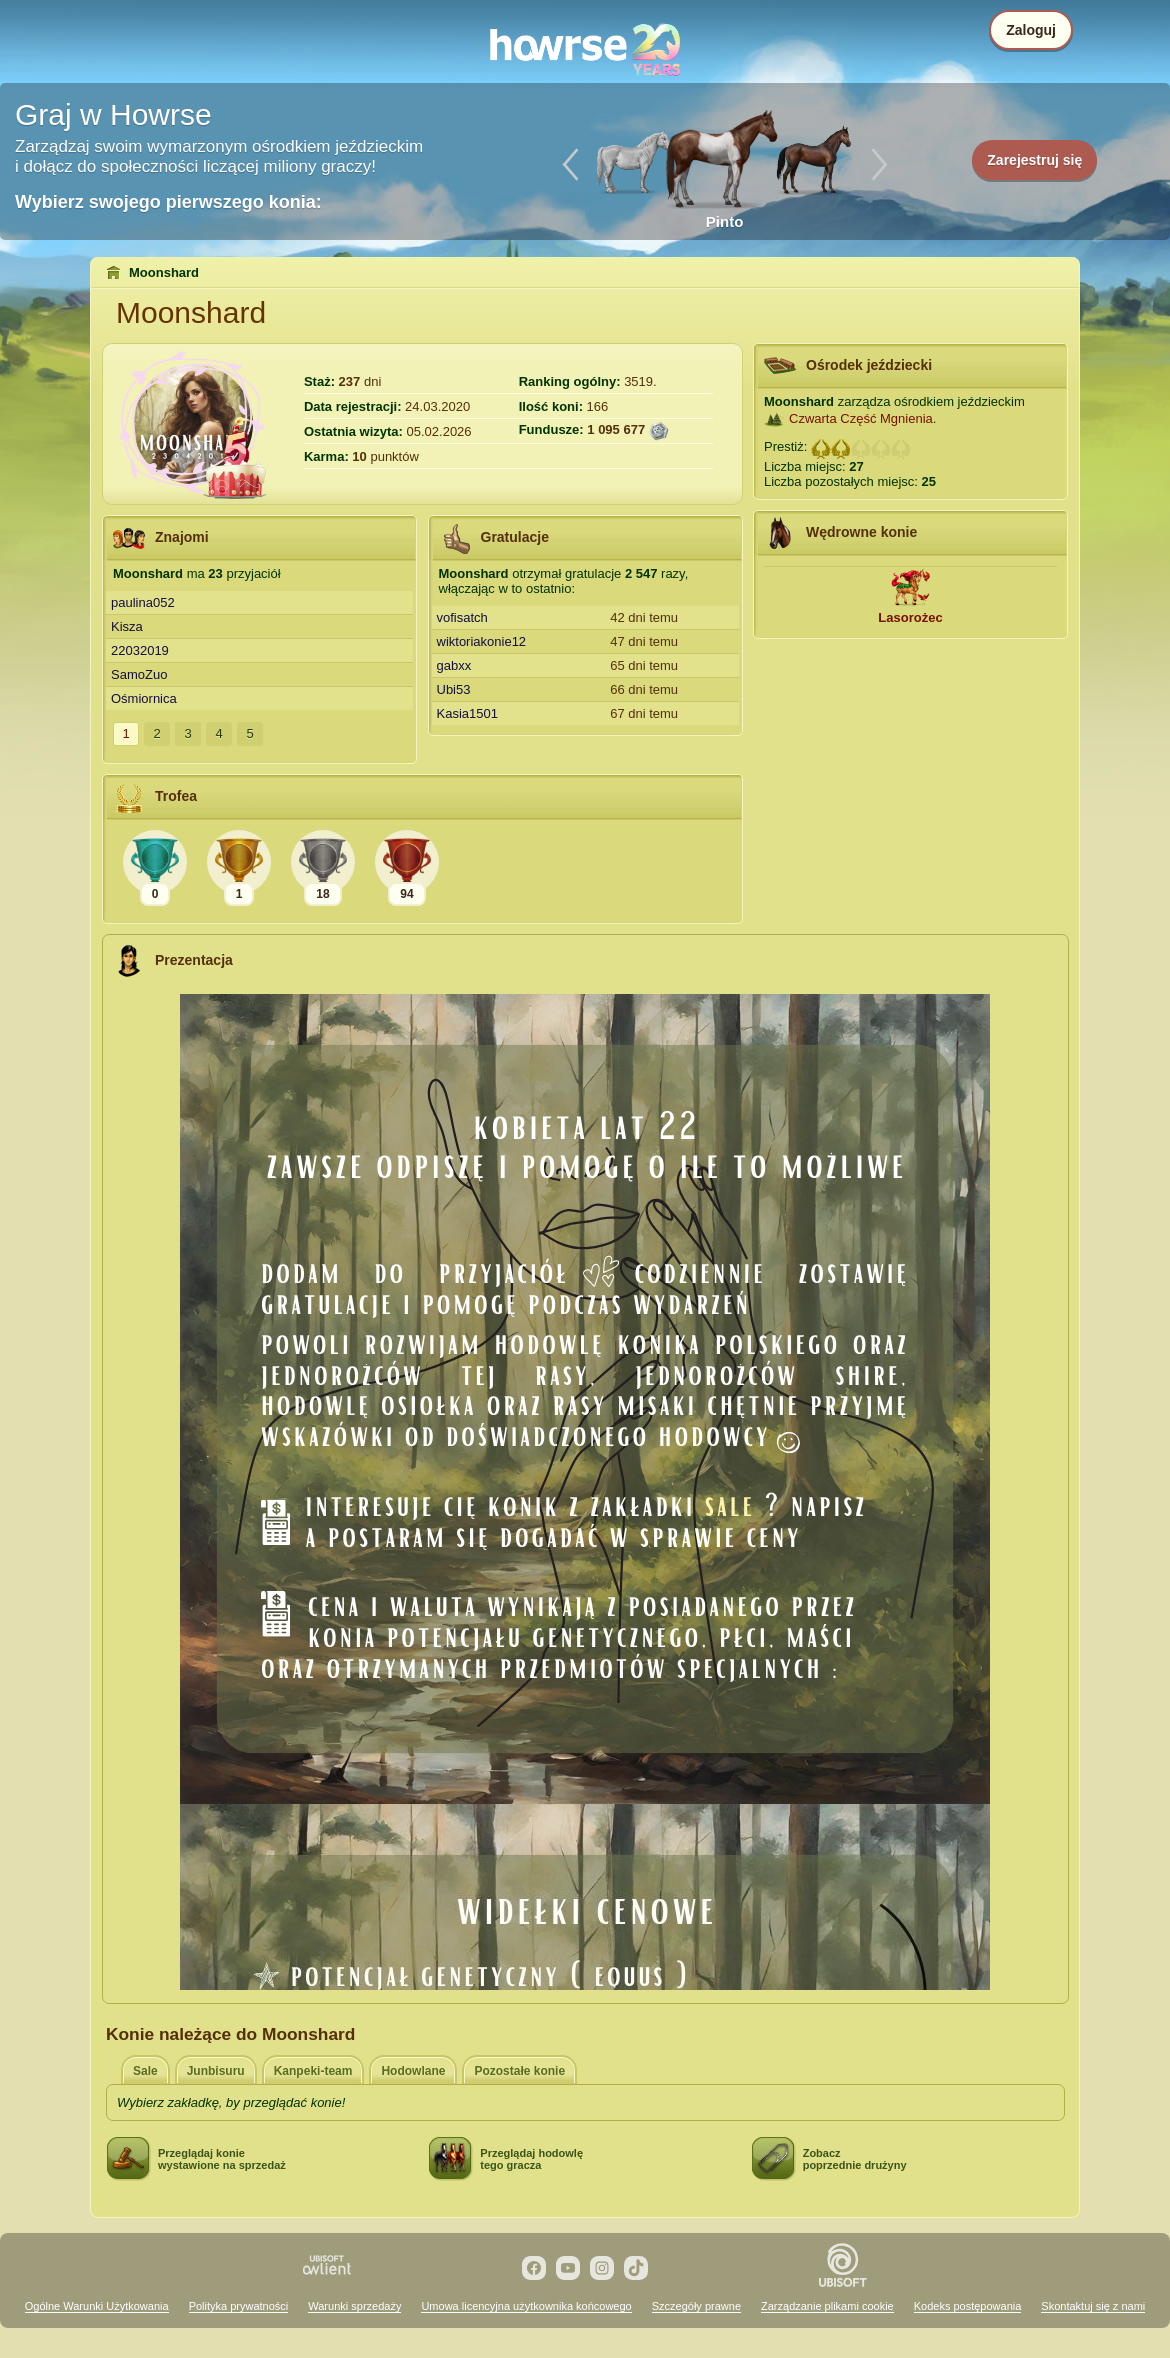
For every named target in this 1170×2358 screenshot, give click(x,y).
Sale (145, 2071)
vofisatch (462, 617)
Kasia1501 (467, 713)
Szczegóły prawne (696, 2306)
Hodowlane (413, 2071)
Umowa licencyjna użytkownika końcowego (526, 2306)
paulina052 (143, 602)
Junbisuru (216, 2071)
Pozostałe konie (519, 2071)
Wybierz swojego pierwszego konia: (168, 202)
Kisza (127, 626)
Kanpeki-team (313, 2071)
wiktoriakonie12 (482, 641)
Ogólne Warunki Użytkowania (97, 2306)
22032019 (140, 650)
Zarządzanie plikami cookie (827, 2306)
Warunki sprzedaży (354, 2306)
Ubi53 (454, 689)
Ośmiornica (144, 698)
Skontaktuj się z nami (1093, 2306)
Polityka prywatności (239, 2306)
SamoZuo (139, 674)
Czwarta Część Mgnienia (861, 418)
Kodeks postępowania (968, 2306)
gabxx (454, 665)
